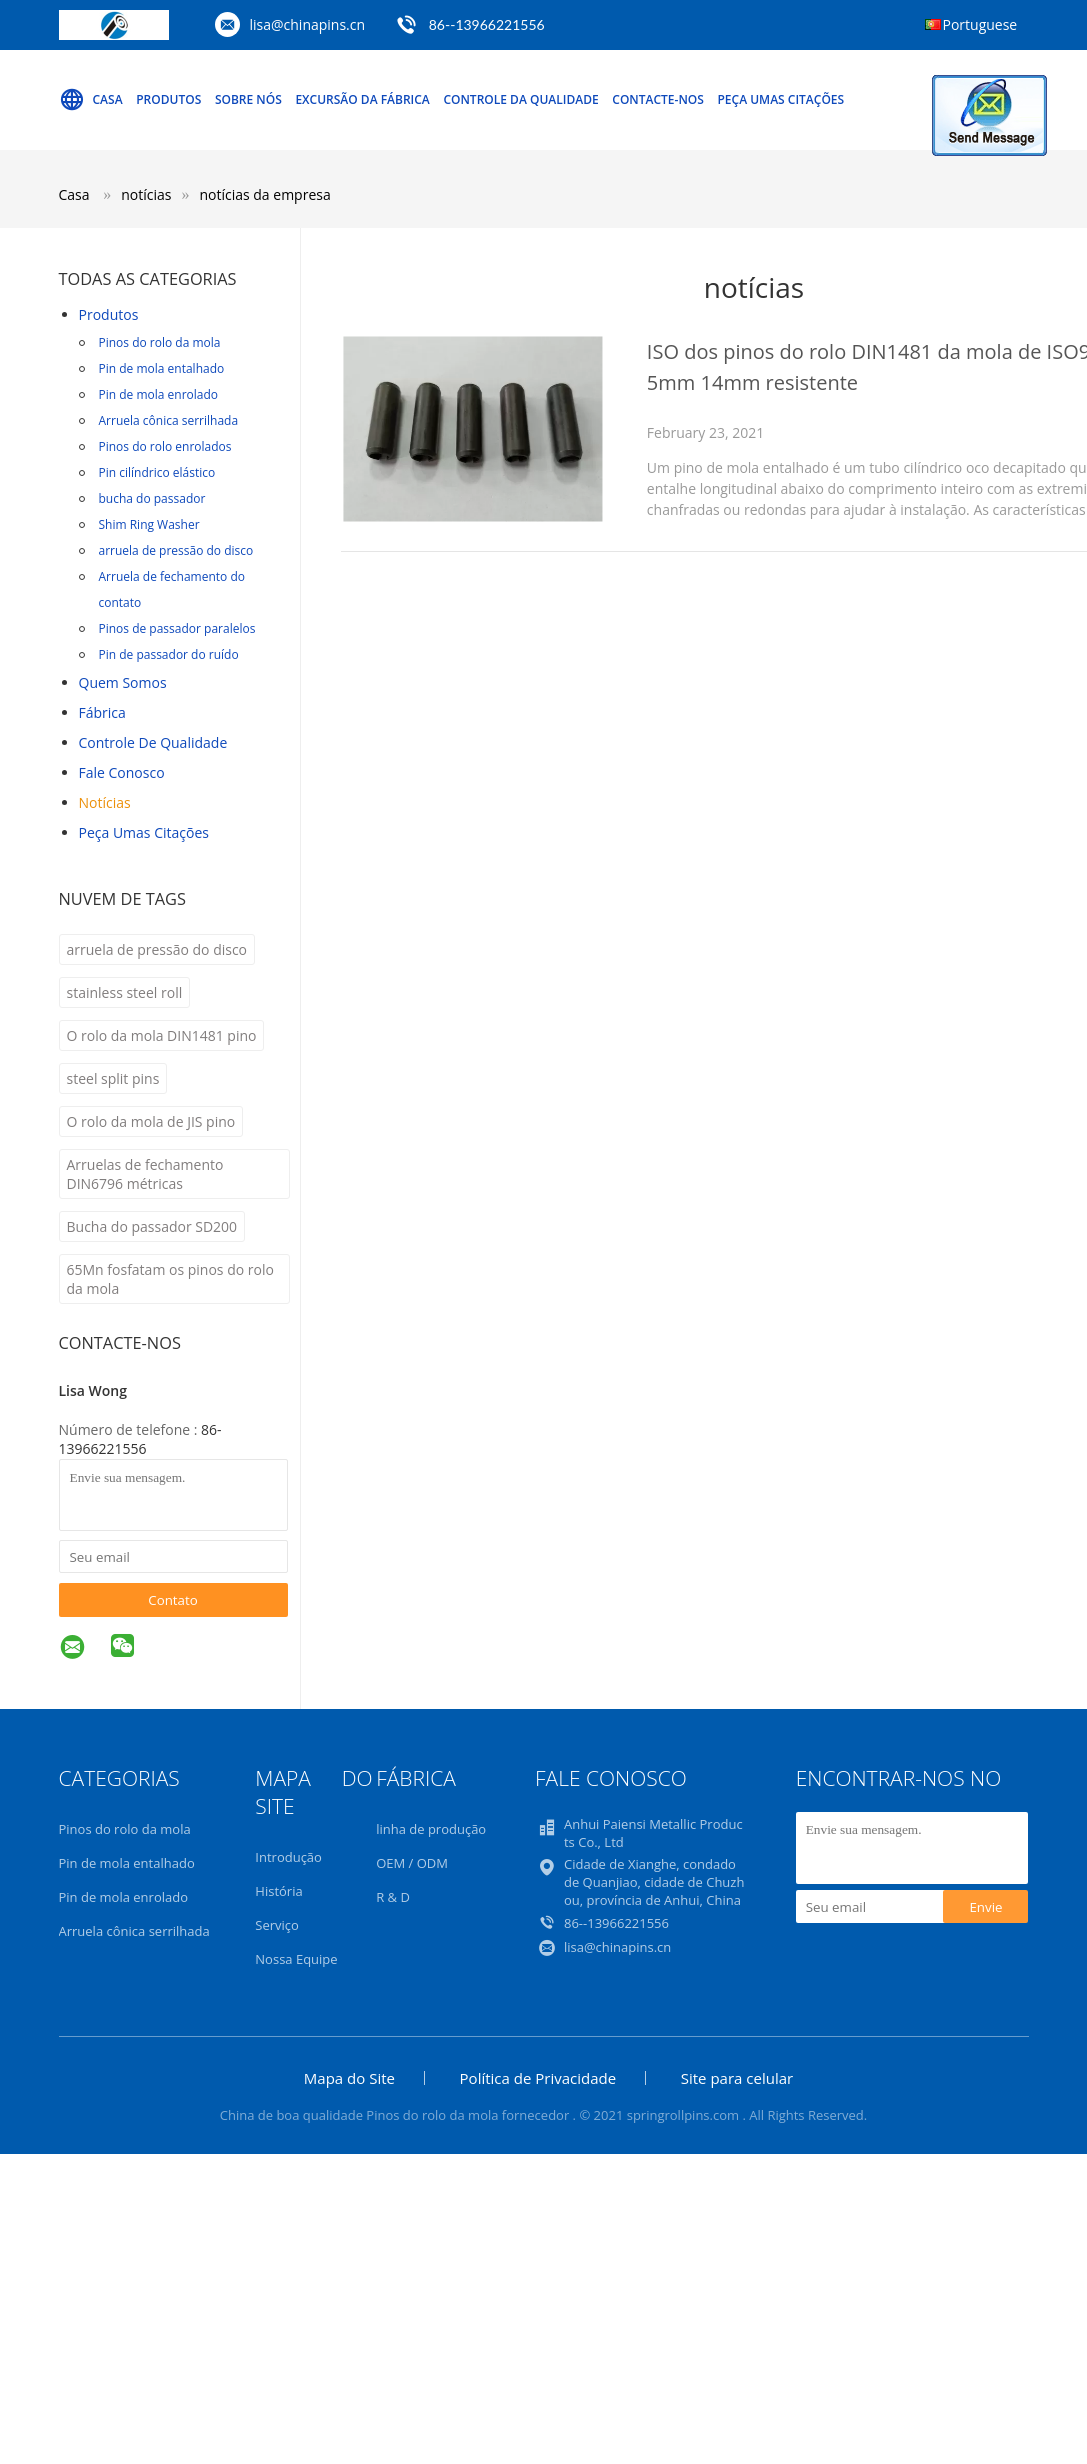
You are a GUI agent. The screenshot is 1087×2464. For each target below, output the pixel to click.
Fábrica (102, 712)
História (278, 1891)
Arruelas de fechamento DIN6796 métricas (145, 1174)
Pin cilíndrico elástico (157, 472)
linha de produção (431, 1829)
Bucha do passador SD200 (152, 1226)
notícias (105, 802)
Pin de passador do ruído (169, 654)
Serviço (277, 1925)
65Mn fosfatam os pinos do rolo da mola (170, 1279)
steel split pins (113, 1078)
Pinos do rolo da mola (160, 342)
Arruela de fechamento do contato (172, 589)
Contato (173, 1600)
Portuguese (980, 24)
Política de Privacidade (538, 2078)
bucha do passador (152, 498)
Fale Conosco (122, 772)
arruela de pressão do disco (176, 550)
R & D (393, 1897)
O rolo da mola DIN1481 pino (162, 1035)
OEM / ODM (412, 1863)
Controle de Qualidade (153, 742)
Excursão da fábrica (362, 99)
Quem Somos (123, 682)
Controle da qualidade (520, 99)
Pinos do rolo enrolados (165, 446)
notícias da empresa (264, 194)
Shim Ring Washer (149, 524)
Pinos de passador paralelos (177, 628)
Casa (91, 100)
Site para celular (737, 2078)
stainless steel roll (125, 992)
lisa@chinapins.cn (308, 24)
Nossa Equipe (296, 1959)
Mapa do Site (349, 2078)
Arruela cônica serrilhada (169, 420)
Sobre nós (248, 99)
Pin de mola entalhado (162, 368)
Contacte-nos (658, 99)
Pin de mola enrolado (159, 394)
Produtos (168, 99)
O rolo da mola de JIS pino (151, 1121)
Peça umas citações (780, 99)
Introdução (288, 1857)
